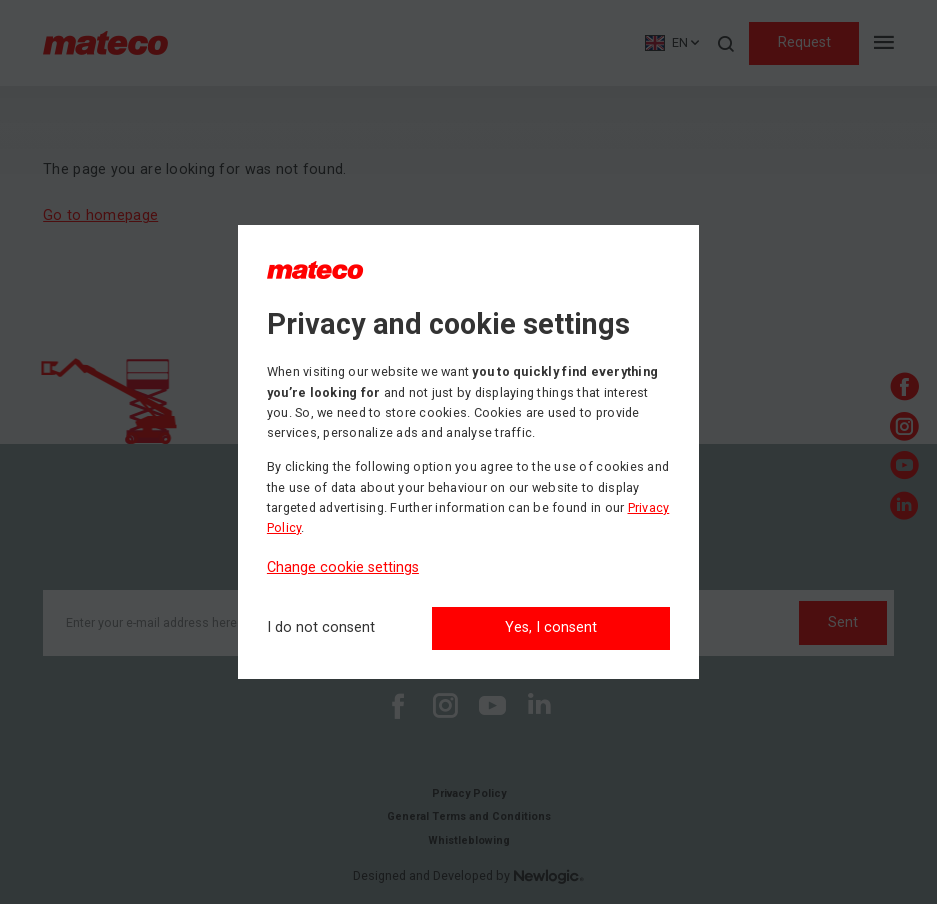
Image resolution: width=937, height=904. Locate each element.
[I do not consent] (321, 628)
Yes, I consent (551, 627)
